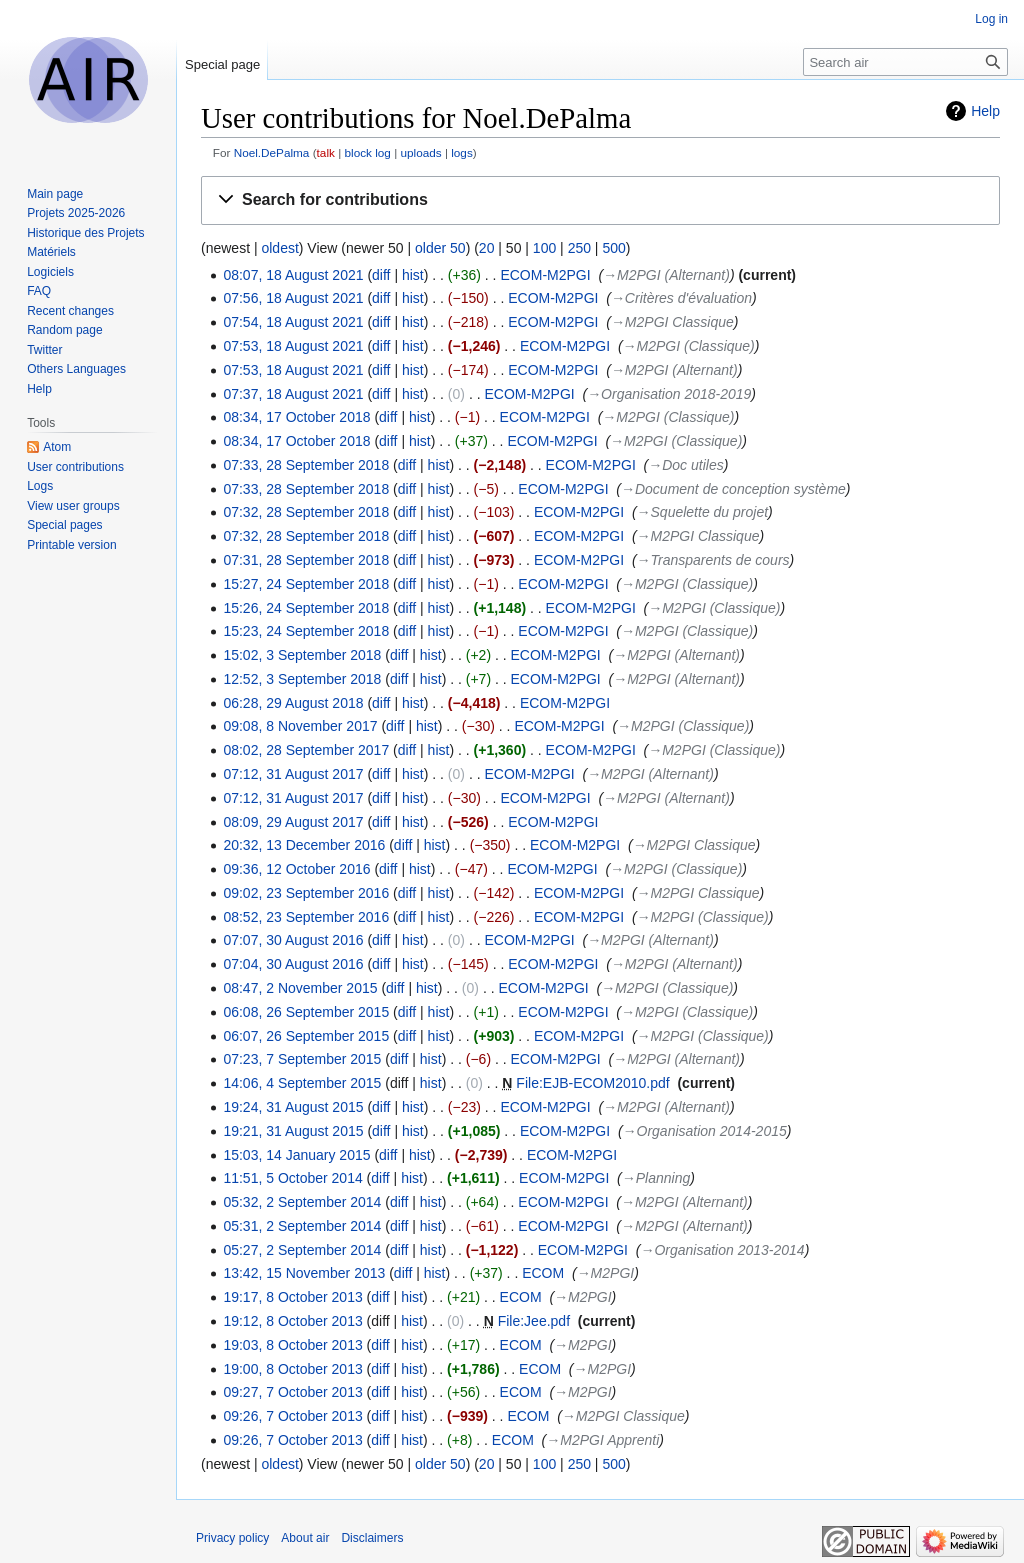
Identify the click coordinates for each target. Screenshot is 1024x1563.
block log (367, 152)
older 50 (440, 248)
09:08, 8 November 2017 (300, 726)
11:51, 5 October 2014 (292, 1178)
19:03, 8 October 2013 (292, 1345)
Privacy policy (232, 1538)
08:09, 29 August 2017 (293, 822)
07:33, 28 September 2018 (306, 465)
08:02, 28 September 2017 (306, 750)
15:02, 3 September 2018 (302, 655)
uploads (420, 152)
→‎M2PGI (606, 1273)
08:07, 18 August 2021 (293, 275)
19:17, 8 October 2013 (292, 1297)
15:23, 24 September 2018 (306, 631)
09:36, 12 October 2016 (296, 869)
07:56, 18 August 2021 (293, 298)
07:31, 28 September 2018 (306, 560)
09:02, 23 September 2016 (306, 893)
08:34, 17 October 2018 (296, 417)
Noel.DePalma (272, 152)
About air (305, 1538)
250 (579, 248)
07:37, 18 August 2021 (293, 394)
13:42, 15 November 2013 (304, 1273)
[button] (600, 200)
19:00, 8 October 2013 (292, 1369)
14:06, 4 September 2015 (302, 1083)
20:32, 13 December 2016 (304, 845)
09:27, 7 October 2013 (292, 1392)
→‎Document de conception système (733, 489)
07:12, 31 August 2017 (293, 774)
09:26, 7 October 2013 (292, 1416)
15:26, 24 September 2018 (306, 608)
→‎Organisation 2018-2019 (669, 394)
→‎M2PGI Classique (672, 322)
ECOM (543, 1273)
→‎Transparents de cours (713, 560)
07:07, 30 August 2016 (293, 940)
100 (544, 248)
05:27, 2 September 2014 (302, 1250)
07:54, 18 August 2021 (293, 322)
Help (985, 111)
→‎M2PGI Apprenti (602, 1440)
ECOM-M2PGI (545, 275)
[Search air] (905, 62)
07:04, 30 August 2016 (293, 964)
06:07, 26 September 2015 (306, 1036)
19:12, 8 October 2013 (292, 1321)
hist (413, 275)
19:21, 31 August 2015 (293, 1131)
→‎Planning (656, 1178)
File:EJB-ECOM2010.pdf (592, 1083)
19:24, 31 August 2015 (293, 1107)
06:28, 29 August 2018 (293, 703)
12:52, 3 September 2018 (302, 679)
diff (381, 275)
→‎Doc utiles (685, 465)
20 (487, 248)
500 (613, 248)
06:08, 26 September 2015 (306, 1012)
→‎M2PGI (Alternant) (666, 275)
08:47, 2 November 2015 (300, 988)
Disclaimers (372, 1538)
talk (326, 152)
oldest (279, 248)
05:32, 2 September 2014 (302, 1202)
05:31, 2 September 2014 (302, 1226)
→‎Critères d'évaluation (681, 298)
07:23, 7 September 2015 (302, 1059)
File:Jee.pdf (534, 1321)
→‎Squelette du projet (703, 512)
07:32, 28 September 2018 (306, 512)
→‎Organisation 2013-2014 (722, 1250)
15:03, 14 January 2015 (296, 1155)
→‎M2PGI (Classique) (689, 346)
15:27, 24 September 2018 (306, 584)
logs (462, 152)
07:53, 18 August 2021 (293, 346)
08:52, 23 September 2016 (306, 917)
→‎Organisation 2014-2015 (705, 1131)
